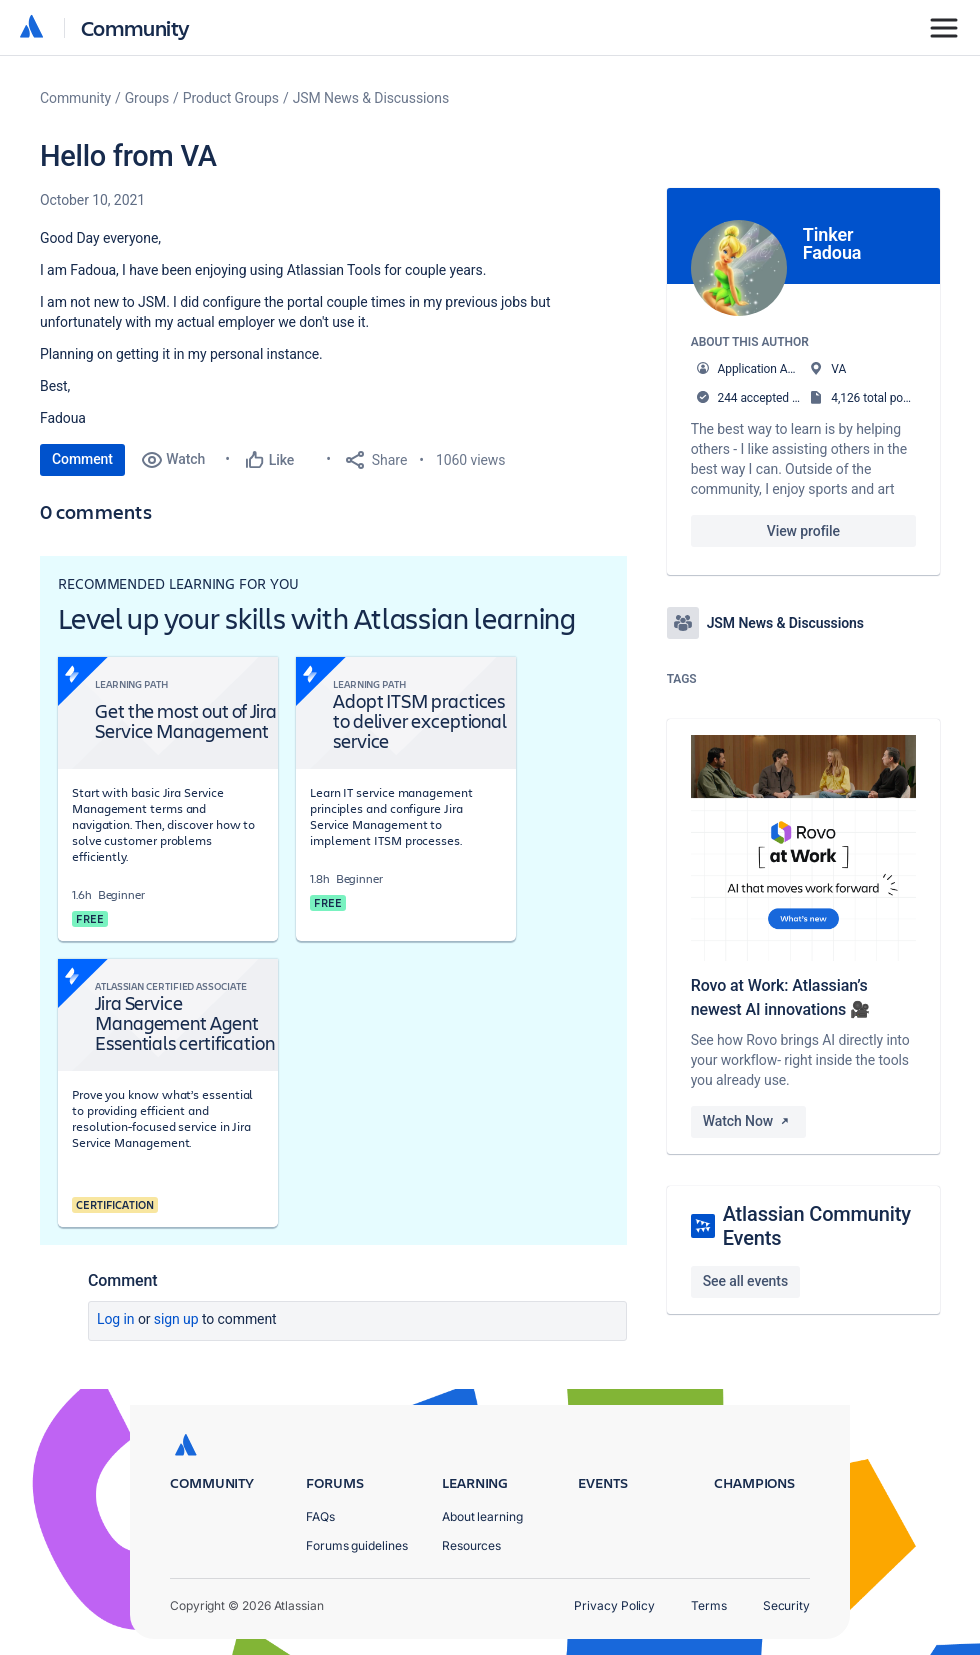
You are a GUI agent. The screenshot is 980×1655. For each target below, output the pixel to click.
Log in (116, 1319)
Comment (82, 459)
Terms (709, 1605)
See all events (745, 1281)
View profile (803, 531)
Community (135, 27)
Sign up (176, 1319)
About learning (482, 1516)
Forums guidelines (357, 1545)
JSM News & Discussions (371, 98)
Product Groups (231, 98)
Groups (147, 98)
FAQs (320, 1516)
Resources (471, 1545)
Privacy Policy (614, 1605)
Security (786, 1605)
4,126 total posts (875, 398)
